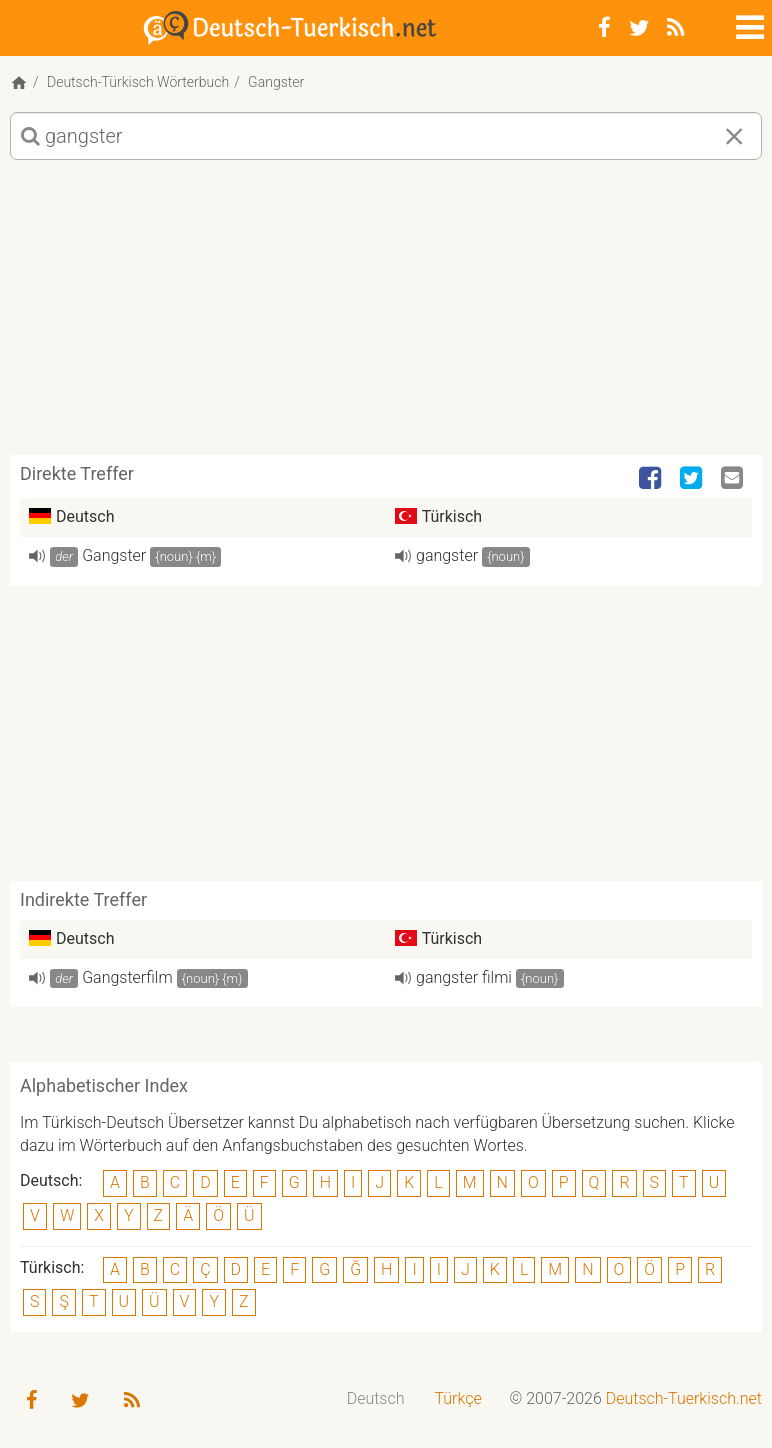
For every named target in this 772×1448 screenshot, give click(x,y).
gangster (447, 555)
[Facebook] (604, 28)
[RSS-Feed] (675, 28)
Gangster (114, 555)
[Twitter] (639, 28)
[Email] (734, 479)
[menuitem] (376, 1399)
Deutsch (376, 1398)
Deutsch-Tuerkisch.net (684, 1398)
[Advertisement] (386, 315)
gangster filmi (464, 977)
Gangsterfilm (127, 977)
